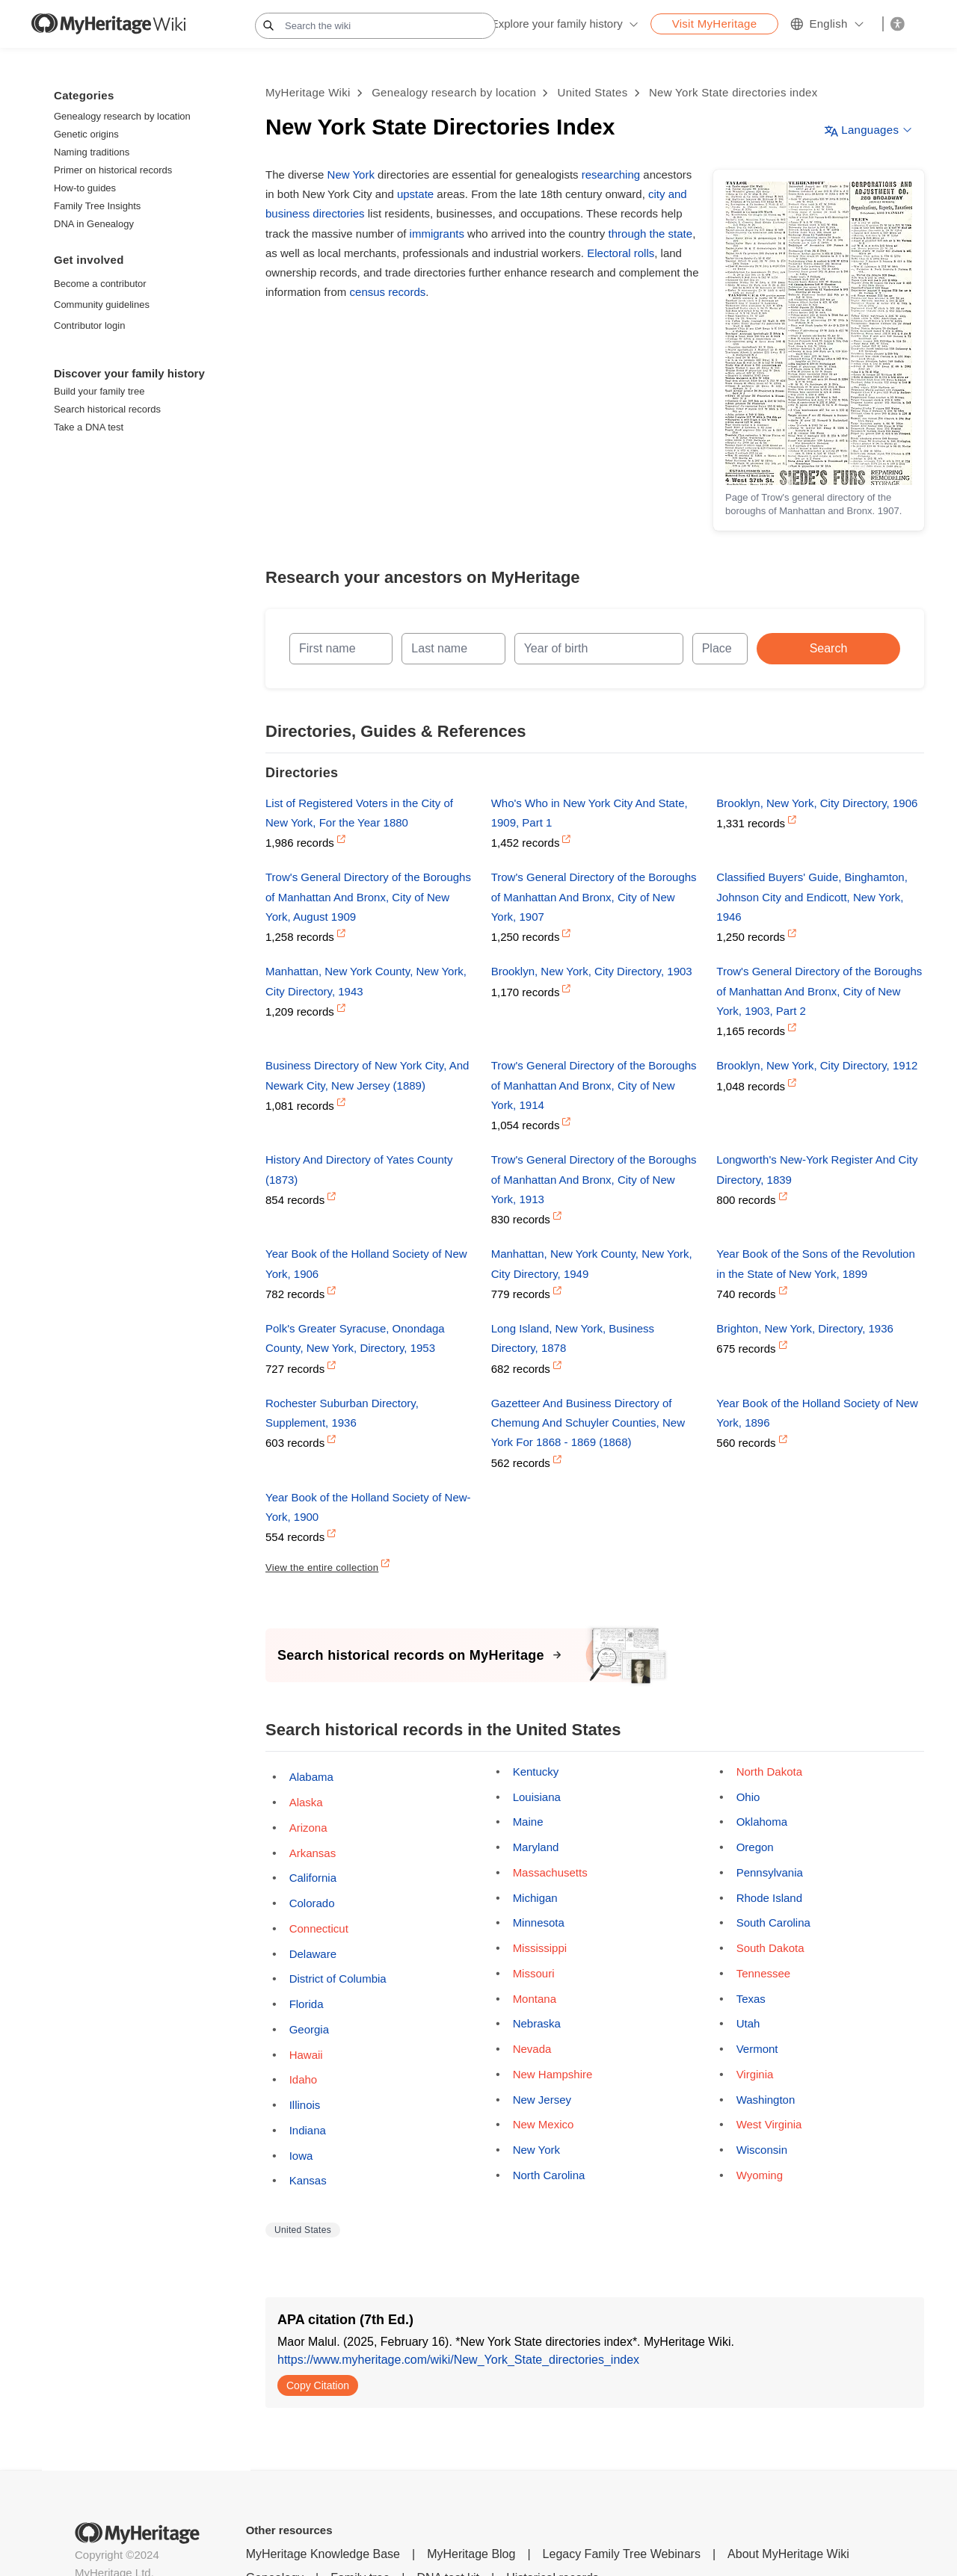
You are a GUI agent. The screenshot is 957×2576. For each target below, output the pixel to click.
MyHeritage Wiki (308, 92)
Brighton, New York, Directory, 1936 (804, 1328)
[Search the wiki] (375, 25)
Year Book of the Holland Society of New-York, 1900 (368, 1507)
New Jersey (542, 2099)
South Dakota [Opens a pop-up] (770, 1948)
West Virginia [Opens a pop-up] (769, 2124)
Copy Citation (317, 2385)
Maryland (536, 1847)
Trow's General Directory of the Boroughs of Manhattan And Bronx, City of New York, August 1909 (368, 897)
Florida (306, 2004)
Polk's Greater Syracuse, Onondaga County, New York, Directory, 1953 (355, 1338)
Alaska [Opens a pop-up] (306, 1802)
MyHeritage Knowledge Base (323, 2554)
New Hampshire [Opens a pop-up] (553, 2074)
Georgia (309, 2029)
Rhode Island (769, 1897)
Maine (528, 1821)
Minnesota (538, 1922)
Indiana (307, 2130)
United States (593, 92)
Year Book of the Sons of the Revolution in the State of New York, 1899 (815, 1263)
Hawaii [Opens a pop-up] (306, 2054)
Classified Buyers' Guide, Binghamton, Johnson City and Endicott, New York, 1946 (812, 897)
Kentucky (536, 1771)
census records (388, 291)
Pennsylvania (769, 1872)
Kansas (308, 2180)
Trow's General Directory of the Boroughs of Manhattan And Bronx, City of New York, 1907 (594, 897)
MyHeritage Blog (471, 2554)
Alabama (311, 1776)
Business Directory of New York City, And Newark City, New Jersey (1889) (367, 1075)
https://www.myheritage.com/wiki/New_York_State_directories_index (458, 2359)
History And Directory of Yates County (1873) (358, 1169)
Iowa (301, 2155)
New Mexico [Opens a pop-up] (543, 2124)
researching (611, 174)
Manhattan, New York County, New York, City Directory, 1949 (591, 1263)
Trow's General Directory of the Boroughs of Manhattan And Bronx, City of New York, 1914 (594, 1085)
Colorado (312, 1903)
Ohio (748, 1797)
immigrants (437, 233)
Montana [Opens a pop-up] (534, 1998)
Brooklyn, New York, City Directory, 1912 (816, 1065)
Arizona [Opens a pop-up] (308, 1827)
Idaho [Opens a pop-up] (303, 2079)
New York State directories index (733, 92)
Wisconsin (761, 2149)
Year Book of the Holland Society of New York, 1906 (366, 1263)
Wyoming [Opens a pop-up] (759, 2175)
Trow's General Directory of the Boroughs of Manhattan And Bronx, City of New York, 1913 (594, 1179)
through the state (651, 233)
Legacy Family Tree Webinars (622, 2554)
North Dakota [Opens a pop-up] (769, 1771)
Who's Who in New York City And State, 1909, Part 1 (589, 813)
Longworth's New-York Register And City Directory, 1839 (816, 1169)
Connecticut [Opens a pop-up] (318, 1928)
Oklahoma (761, 1821)
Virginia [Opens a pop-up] (755, 2074)
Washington (766, 2099)
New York (351, 174)
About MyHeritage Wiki (788, 2554)
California (312, 1877)
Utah (748, 2023)
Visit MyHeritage (714, 23)
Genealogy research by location (454, 92)
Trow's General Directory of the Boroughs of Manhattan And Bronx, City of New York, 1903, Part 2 (819, 991)
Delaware (312, 1954)
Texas (751, 1998)
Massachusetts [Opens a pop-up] (550, 1872)
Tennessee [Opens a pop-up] (763, 1973)
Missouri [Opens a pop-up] (534, 1973)
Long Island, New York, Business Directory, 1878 (572, 1338)
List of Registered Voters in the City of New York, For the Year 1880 (359, 813)
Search (829, 648)
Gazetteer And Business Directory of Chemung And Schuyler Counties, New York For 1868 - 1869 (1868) (588, 1423)
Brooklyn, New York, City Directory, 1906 (816, 803)
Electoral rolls (620, 253)
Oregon (755, 1847)
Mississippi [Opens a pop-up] (540, 1948)
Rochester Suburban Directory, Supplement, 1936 (342, 1413)
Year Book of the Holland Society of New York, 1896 (817, 1413)
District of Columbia (338, 1978)
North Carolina (549, 2175)
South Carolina (773, 1922)
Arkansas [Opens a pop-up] (312, 1853)
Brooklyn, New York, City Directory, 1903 (591, 971)
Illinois (305, 2104)
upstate (415, 194)
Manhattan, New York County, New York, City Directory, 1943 (366, 981)
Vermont (757, 2048)
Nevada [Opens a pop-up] (532, 2048)
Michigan (535, 1897)
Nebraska (537, 2023)
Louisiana (537, 1797)
